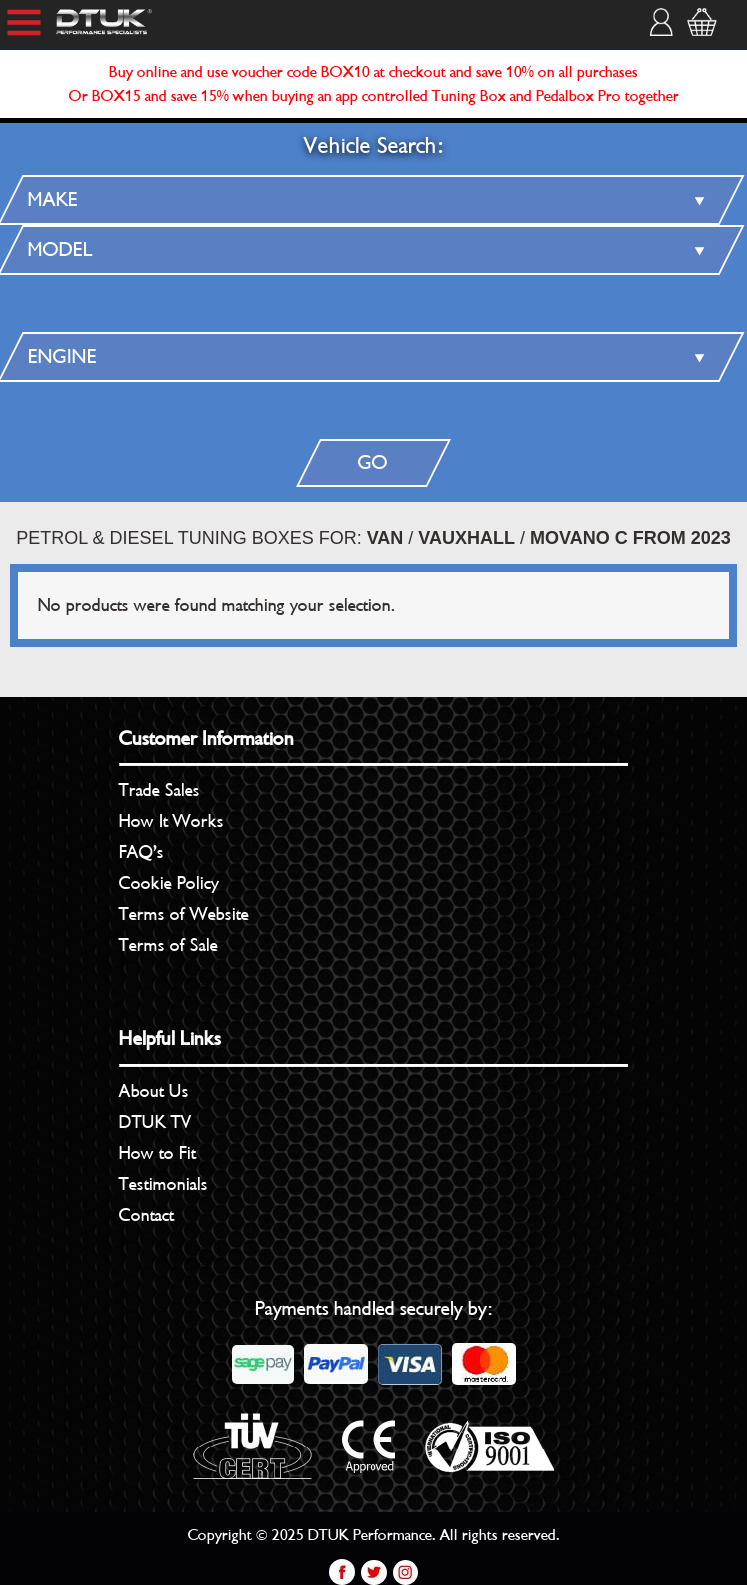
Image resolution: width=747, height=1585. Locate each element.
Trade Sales (159, 790)
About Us (154, 1091)
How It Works (171, 821)
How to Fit (157, 1153)
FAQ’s (141, 852)
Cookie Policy (169, 883)
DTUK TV (155, 1122)
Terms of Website (184, 914)
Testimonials (163, 1184)
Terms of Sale (168, 945)
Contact (146, 1215)
